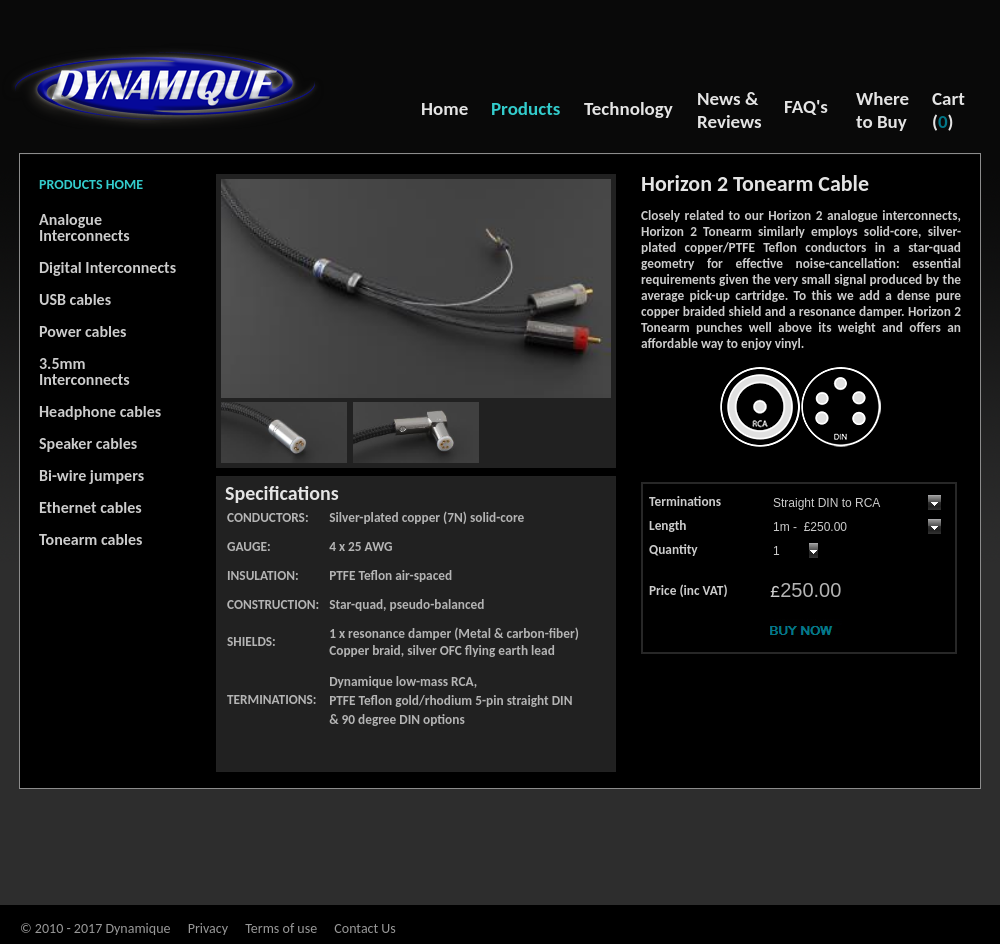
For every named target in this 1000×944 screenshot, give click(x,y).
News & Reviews (729, 110)
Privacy (208, 928)
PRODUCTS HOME (91, 184)
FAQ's (806, 106)
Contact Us (365, 928)
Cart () (948, 110)
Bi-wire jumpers (91, 475)
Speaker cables (88, 443)
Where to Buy (882, 110)
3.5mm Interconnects (84, 371)
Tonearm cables (90, 539)
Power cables (82, 331)
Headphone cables (100, 411)
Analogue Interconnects (84, 227)
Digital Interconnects (107, 267)
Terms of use (281, 928)
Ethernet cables (90, 507)
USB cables (75, 299)
